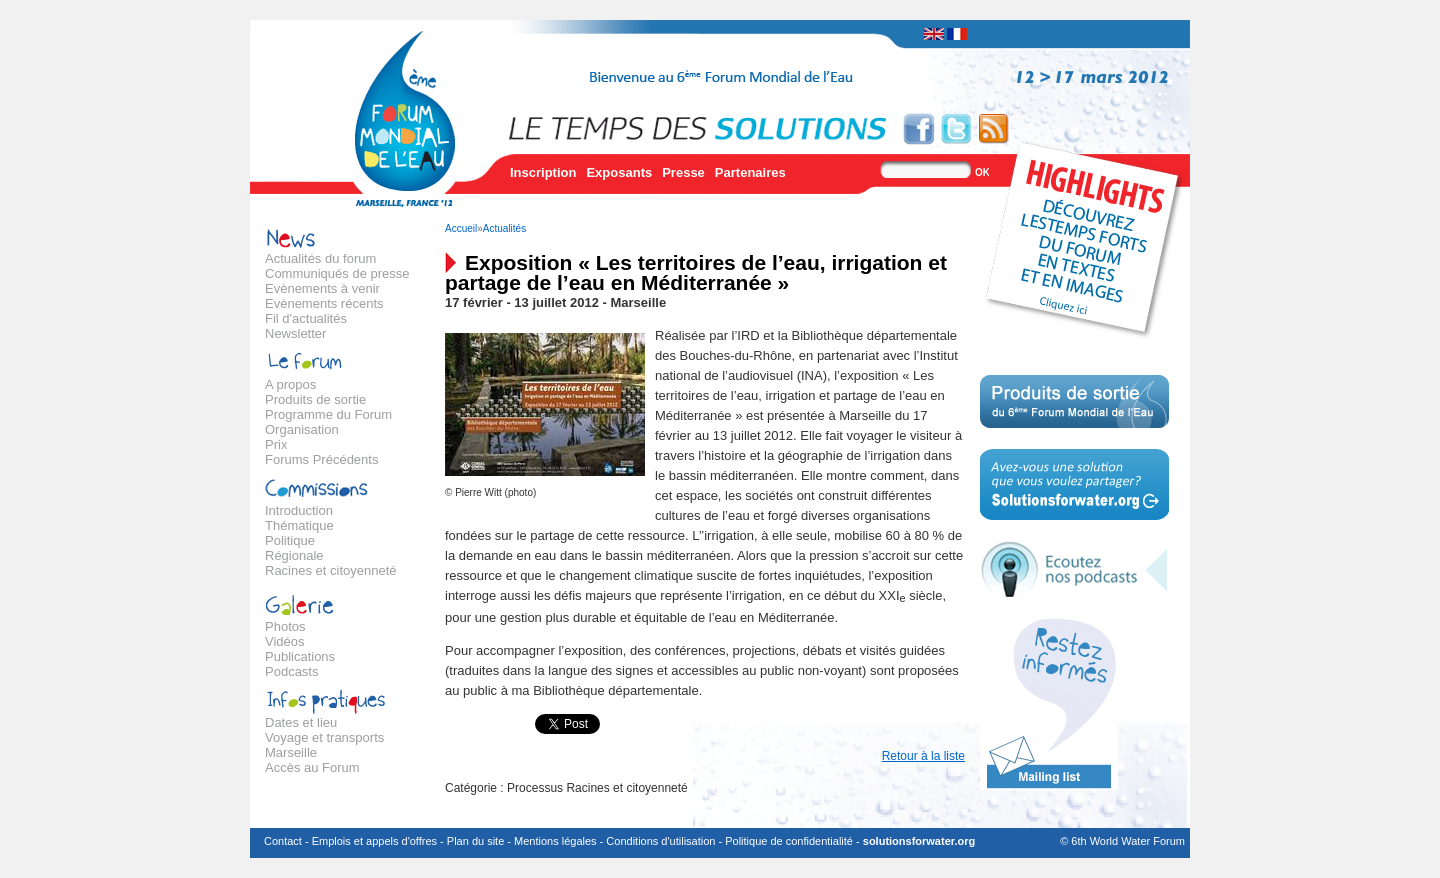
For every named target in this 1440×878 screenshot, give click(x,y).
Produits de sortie (315, 399)
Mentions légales (555, 841)
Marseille (291, 752)
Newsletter (295, 333)
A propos (290, 384)
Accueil (461, 228)
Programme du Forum (328, 414)
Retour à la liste (923, 756)
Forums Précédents (321, 459)
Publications (300, 656)
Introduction (299, 510)
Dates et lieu (301, 722)
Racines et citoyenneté (331, 570)
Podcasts (291, 671)
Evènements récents (324, 303)
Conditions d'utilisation (660, 841)
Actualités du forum (320, 258)
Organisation (302, 429)
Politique (290, 540)
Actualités (504, 228)
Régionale (294, 555)
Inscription (543, 172)
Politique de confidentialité (789, 841)
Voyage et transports (324, 737)
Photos (285, 626)
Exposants (619, 172)
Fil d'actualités (306, 318)
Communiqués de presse (337, 273)
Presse (683, 172)
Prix (276, 444)
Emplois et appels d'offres (374, 841)
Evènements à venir (322, 288)
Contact (283, 841)
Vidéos (285, 641)
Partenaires (750, 172)
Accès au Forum (312, 767)
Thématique (299, 525)
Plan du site (475, 841)
